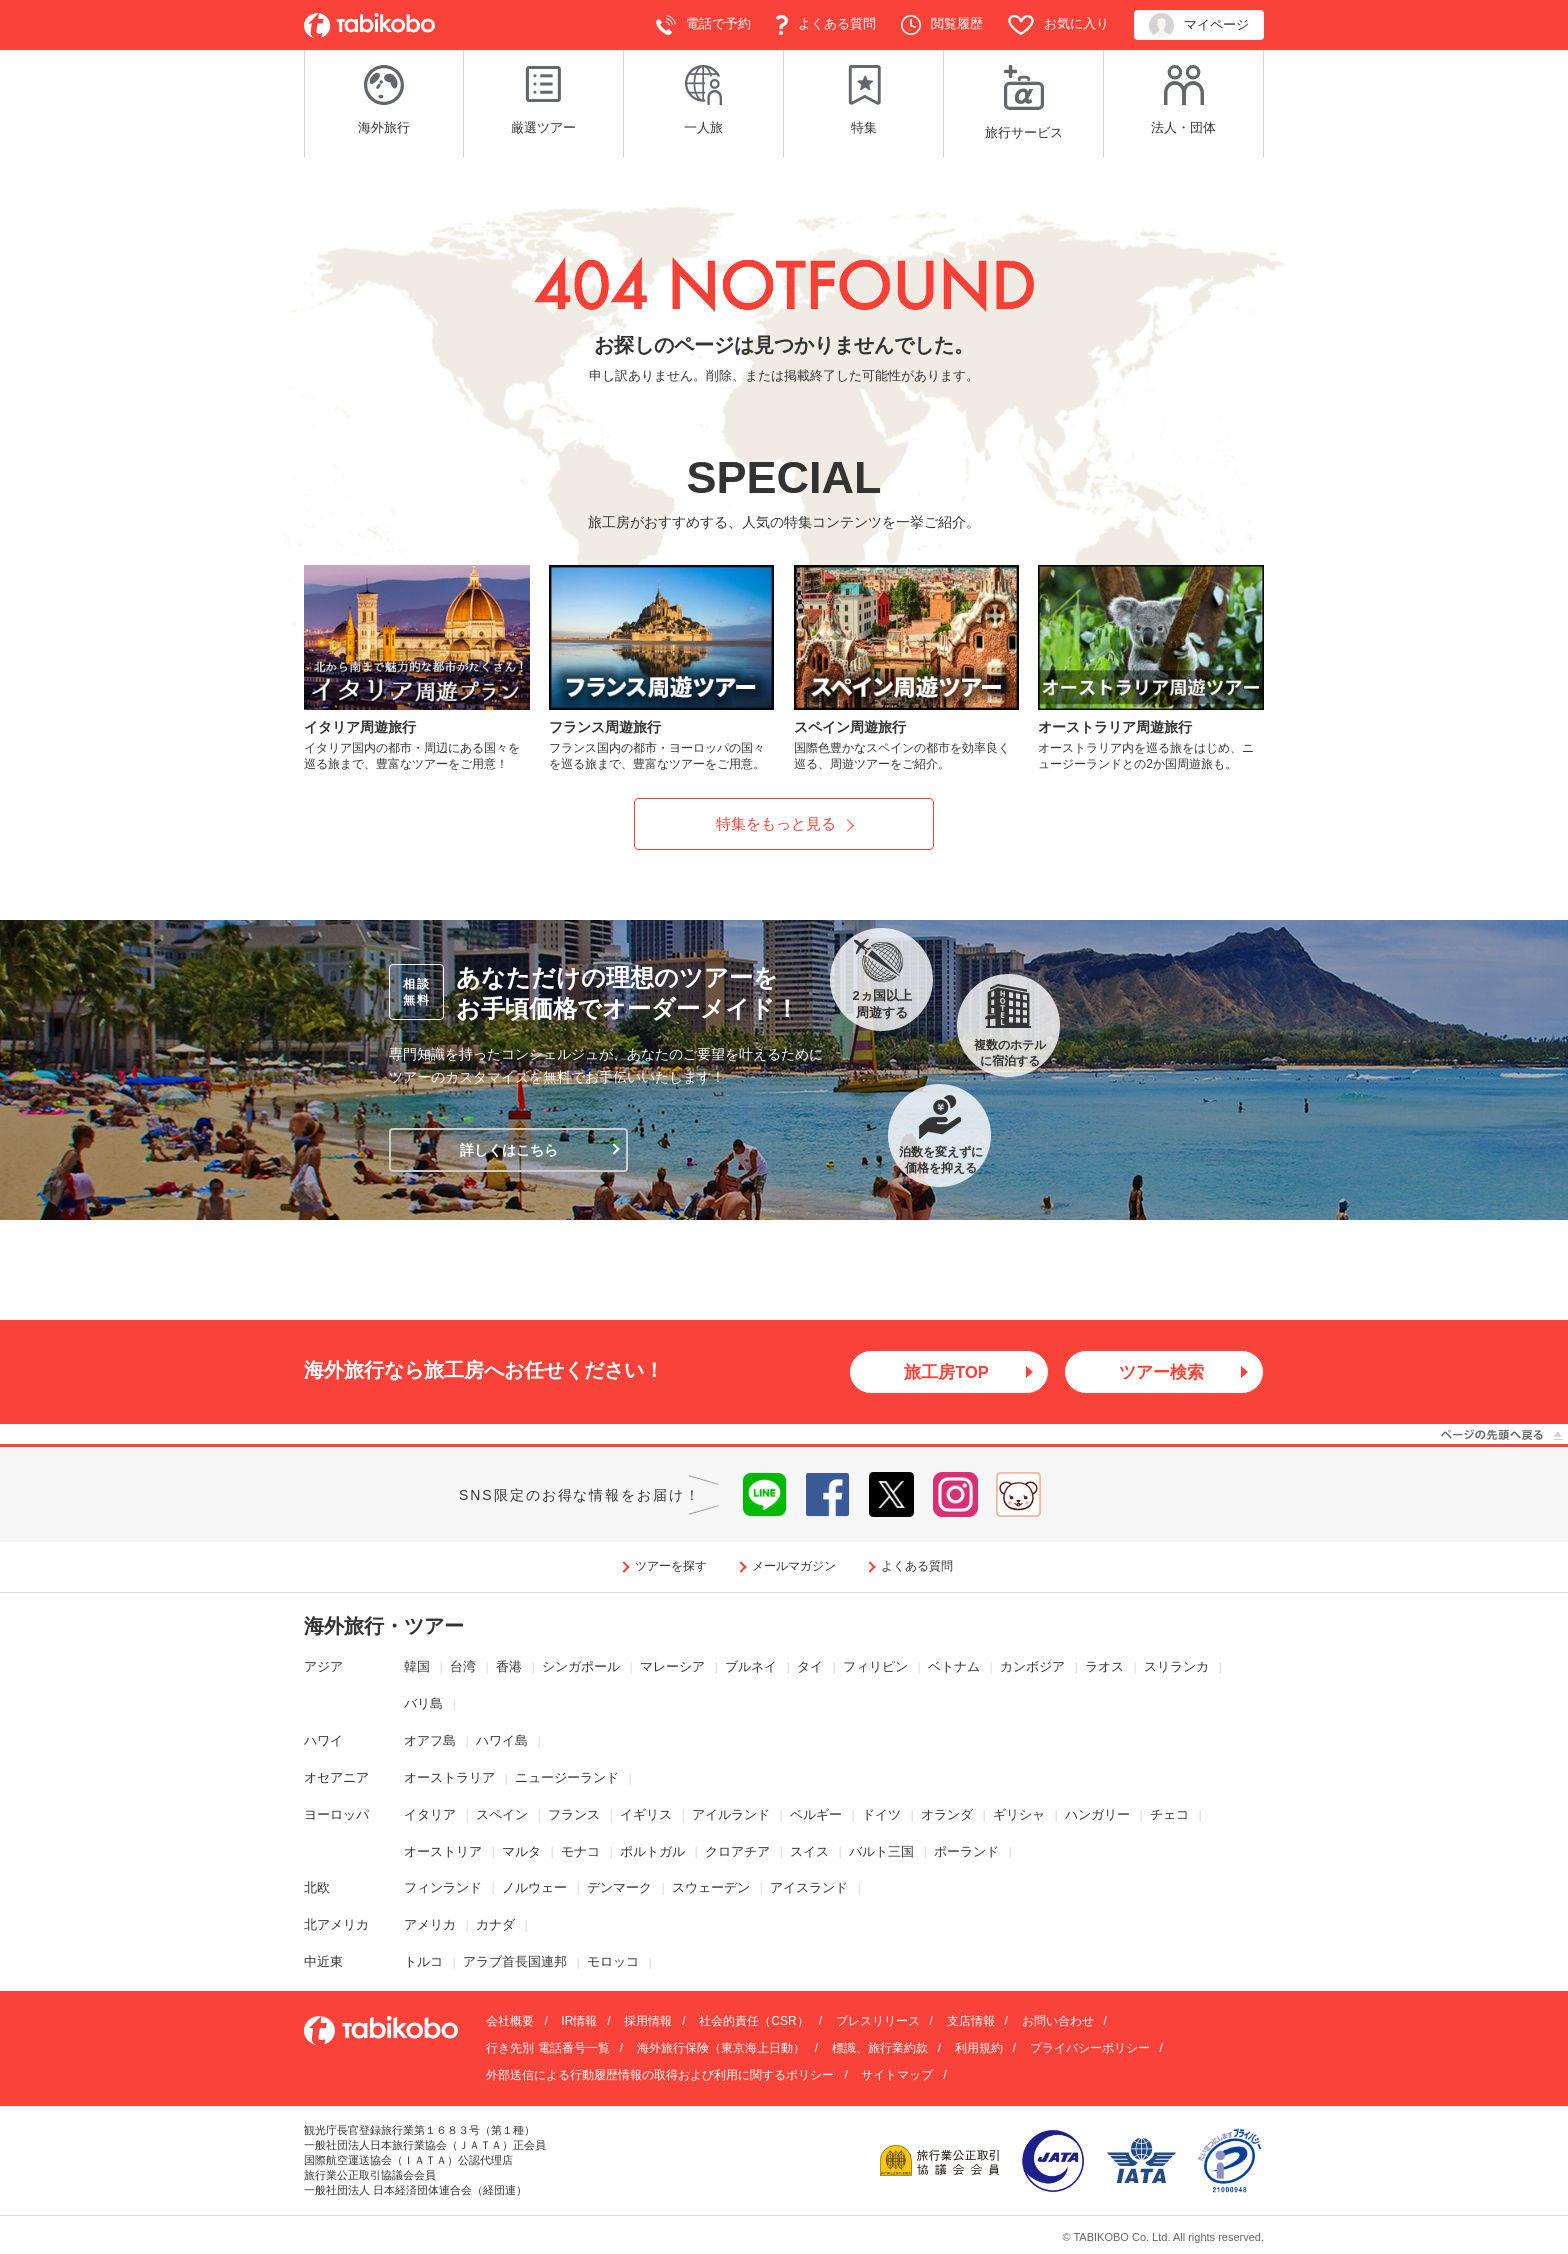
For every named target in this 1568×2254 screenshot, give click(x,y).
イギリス (646, 1815)
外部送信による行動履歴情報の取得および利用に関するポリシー (660, 2077)
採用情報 (648, 2023)
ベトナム (954, 1668)
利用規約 (979, 2050)
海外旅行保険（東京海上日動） (721, 2050)
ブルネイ (751, 1668)
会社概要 (510, 2023)
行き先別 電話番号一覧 (547, 2050)
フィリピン (875, 1668)
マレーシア (672, 1668)
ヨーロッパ (336, 1815)
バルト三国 (881, 1852)
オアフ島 (430, 1741)
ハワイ (323, 1741)
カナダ (495, 1926)
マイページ (1199, 25)
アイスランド (809, 1889)
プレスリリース (878, 2023)
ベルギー (816, 1815)
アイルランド (731, 1815)
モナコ (580, 1852)
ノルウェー (534, 1889)
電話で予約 (703, 25)
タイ (810, 1668)
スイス (809, 1852)
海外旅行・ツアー (384, 1628)
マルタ (521, 1852)
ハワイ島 (502, 1741)
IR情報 (579, 2023)
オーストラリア (449, 1778)
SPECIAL (783, 477)
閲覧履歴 (942, 25)
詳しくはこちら (509, 1150)
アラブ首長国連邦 (515, 1963)
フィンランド (443, 1889)
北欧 (317, 1889)
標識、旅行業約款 (880, 2050)
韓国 (417, 1668)
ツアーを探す (671, 1568)
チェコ (1169, 1815)
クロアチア (737, 1852)
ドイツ (881, 1815)
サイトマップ (897, 2077)
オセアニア (336, 1778)
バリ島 (423, 1704)
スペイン (502, 1815)
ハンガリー (1097, 1815)
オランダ (947, 1815)
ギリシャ (1019, 1815)
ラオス (1104, 1668)
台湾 (463, 1668)
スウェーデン (711, 1889)
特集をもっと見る (776, 823)
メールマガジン (794, 1568)
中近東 (323, 1963)
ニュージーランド (567, 1778)
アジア (323, 1668)
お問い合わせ (1058, 2023)
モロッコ (613, 1963)
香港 (509, 1668)
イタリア (430, 1815)
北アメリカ (336, 1926)
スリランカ (1176, 1668)
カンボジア (1032, 1668)
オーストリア (443, 1852)
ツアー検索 (1162, 1373)
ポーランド (966, 1852)
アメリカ (430, 1926)
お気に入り (1058, 25)
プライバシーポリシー (1090, 2050)
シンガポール (581, 1668)
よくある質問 (826, 25)
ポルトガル (652, 1852)
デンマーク (619, 1889)
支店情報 (971, 2023)
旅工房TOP (946, 1373)
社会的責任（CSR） (753, 2023)
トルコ (423, 1963)
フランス (574, 1815)
